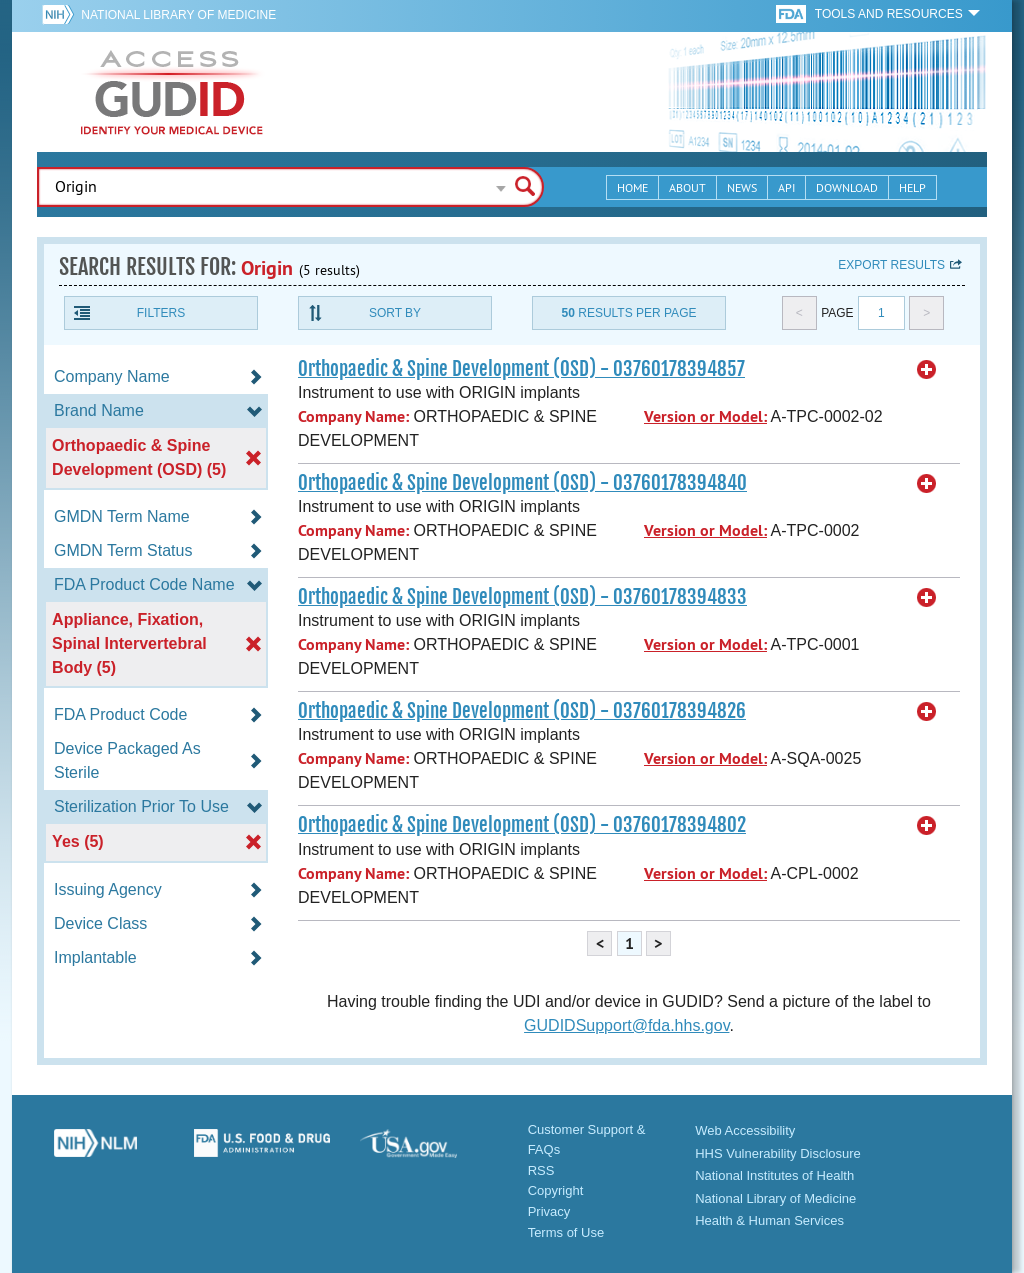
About (687, 187)
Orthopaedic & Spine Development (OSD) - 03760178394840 (522, 483)
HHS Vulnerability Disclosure (778, 1153)
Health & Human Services (769, 1220)
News (742, 187)
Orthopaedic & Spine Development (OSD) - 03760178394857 (521, 369)
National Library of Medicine (178, 15)
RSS (541, 1170)
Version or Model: (705, 416)
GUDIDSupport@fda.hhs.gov (626, 1025)
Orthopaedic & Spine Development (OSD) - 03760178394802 (522, 825)
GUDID (172, 92)
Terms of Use (566, 1232)
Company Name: (353, 416)
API (786, 187)
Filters (161, 313)
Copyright (556, 1190)
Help (912, 187)
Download (847, 187)
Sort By (395, 313)
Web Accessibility (745, 1130)
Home (632, 187)
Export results (891, 265)
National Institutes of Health (774, 1175)
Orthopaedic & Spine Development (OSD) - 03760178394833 (522, 597)
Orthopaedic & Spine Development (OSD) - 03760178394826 (522, 711)
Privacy (549, 1211)
